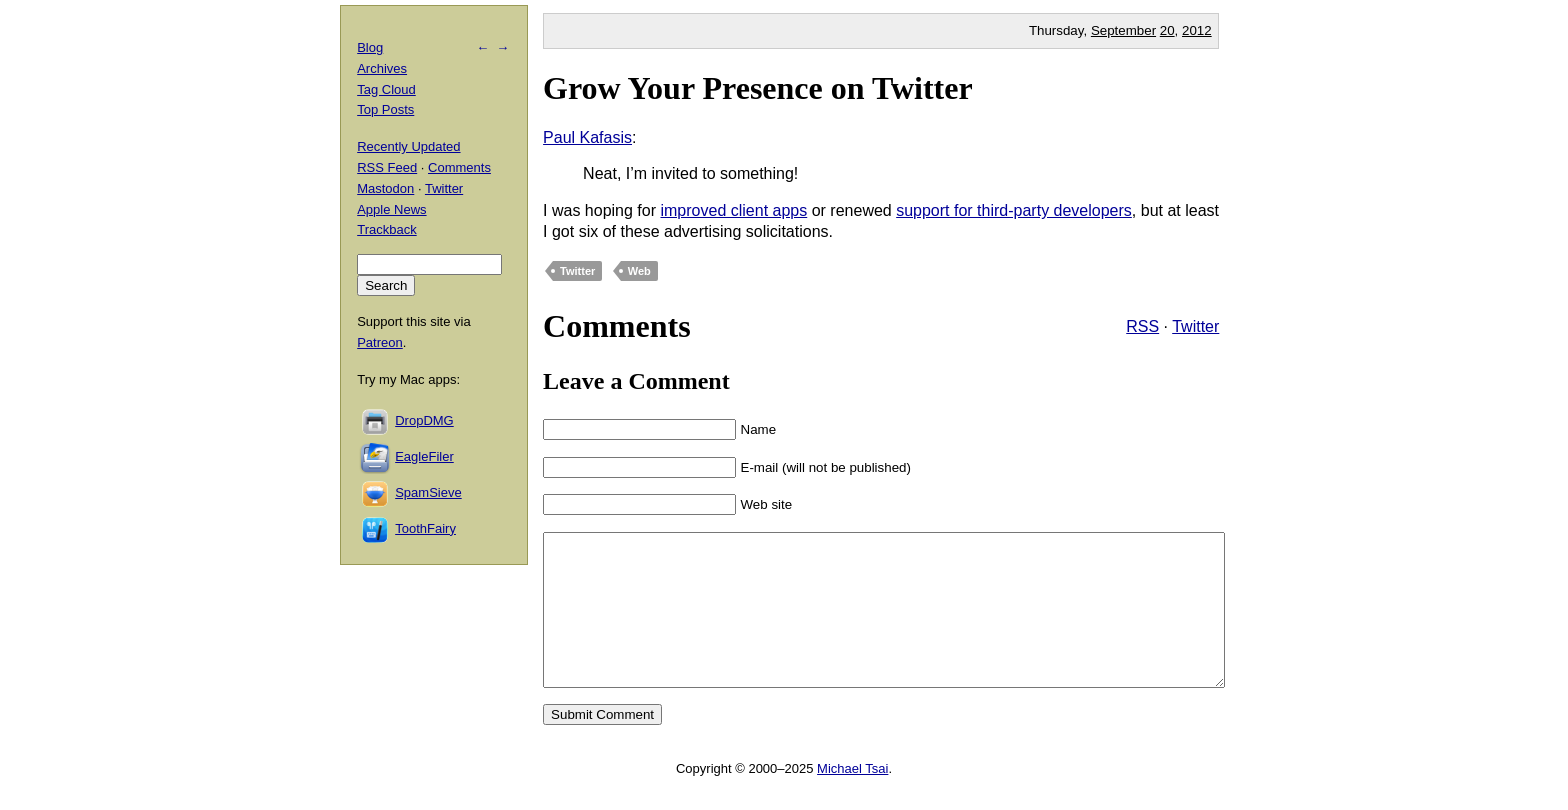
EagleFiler (424, 456)
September (1123, 30)
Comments (459, 167)
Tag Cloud (386, 89)
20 (1167, 30)
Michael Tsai (852, 798)
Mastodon (385, 188)
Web (639, 271)
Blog (370, 47)
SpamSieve (428, 492)
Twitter (577, 271)
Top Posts (385, 109)
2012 (1197, 30)
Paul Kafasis (587, 137)
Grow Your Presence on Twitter (758, 88)
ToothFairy (425, 528)
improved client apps (733, 210)
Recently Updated (408, 146)
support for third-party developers (1014, 210)
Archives (382, 68)
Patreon (380, 342)
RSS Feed (387, 167)
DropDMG (424, 420)
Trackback (386, 229)
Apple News (391, 209)
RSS (1142, 326)
